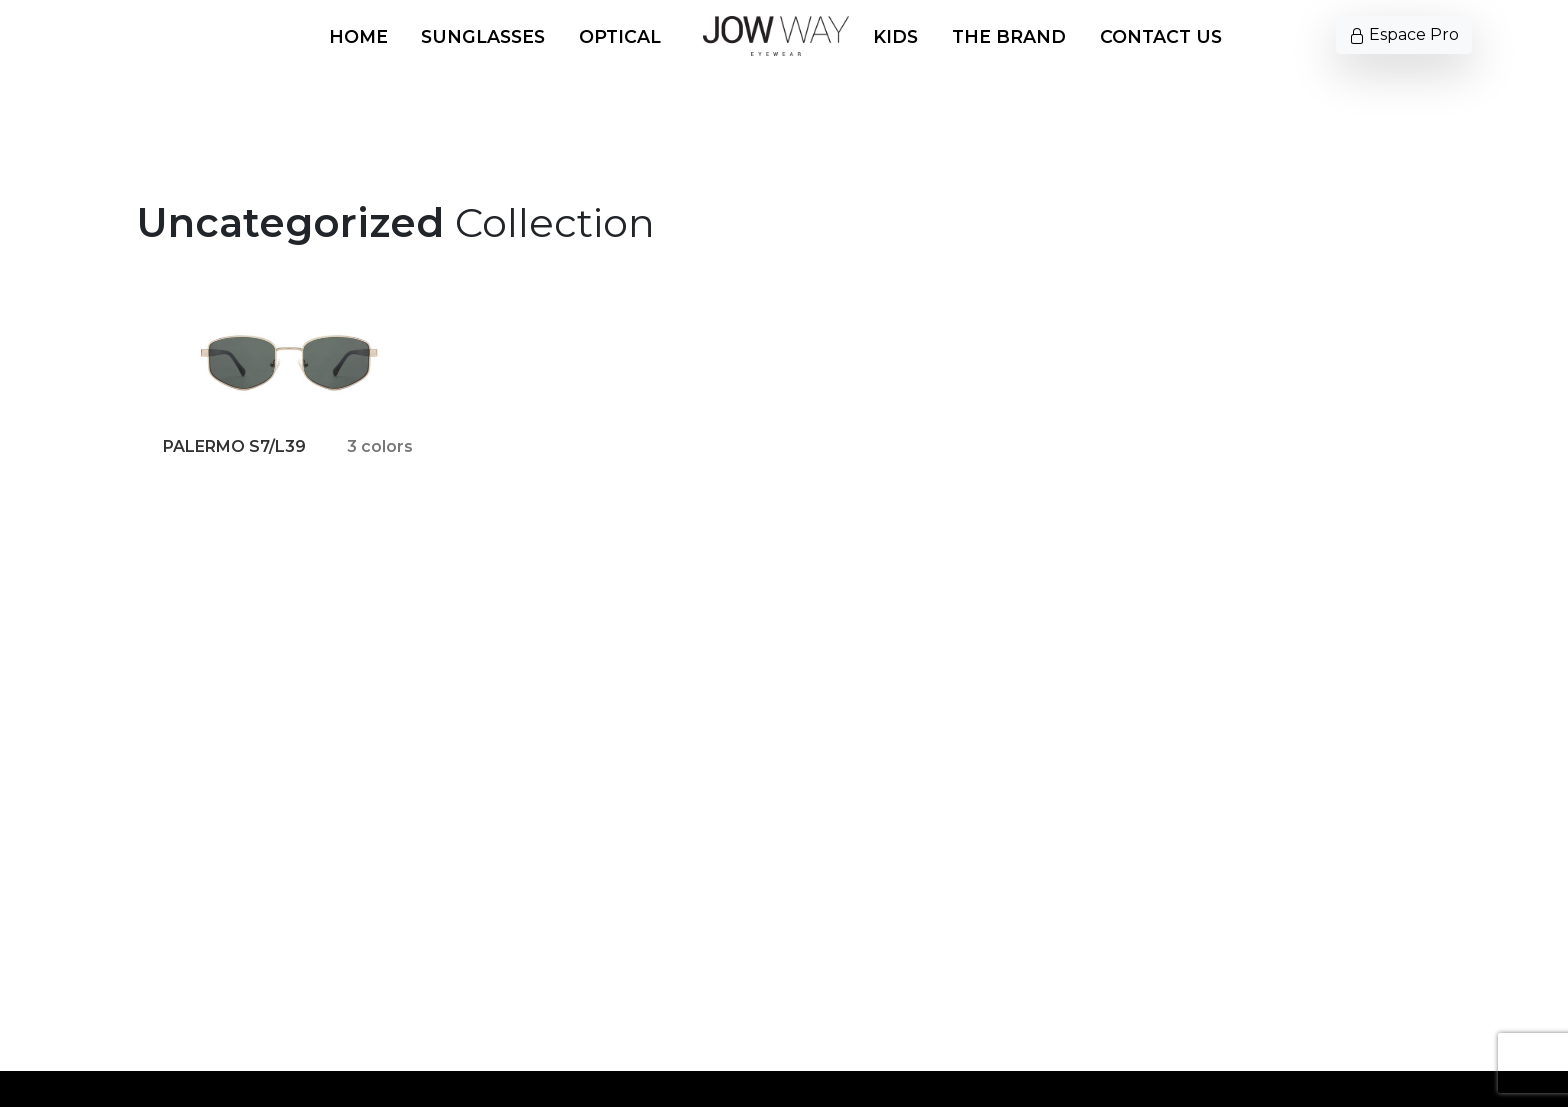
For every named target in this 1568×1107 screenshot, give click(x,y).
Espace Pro (1404, 34)
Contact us (1161, 36)
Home (358, 36)
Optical (620, 36)
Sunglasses (483, 36)
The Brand (1009, 36)
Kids (895, 36)
